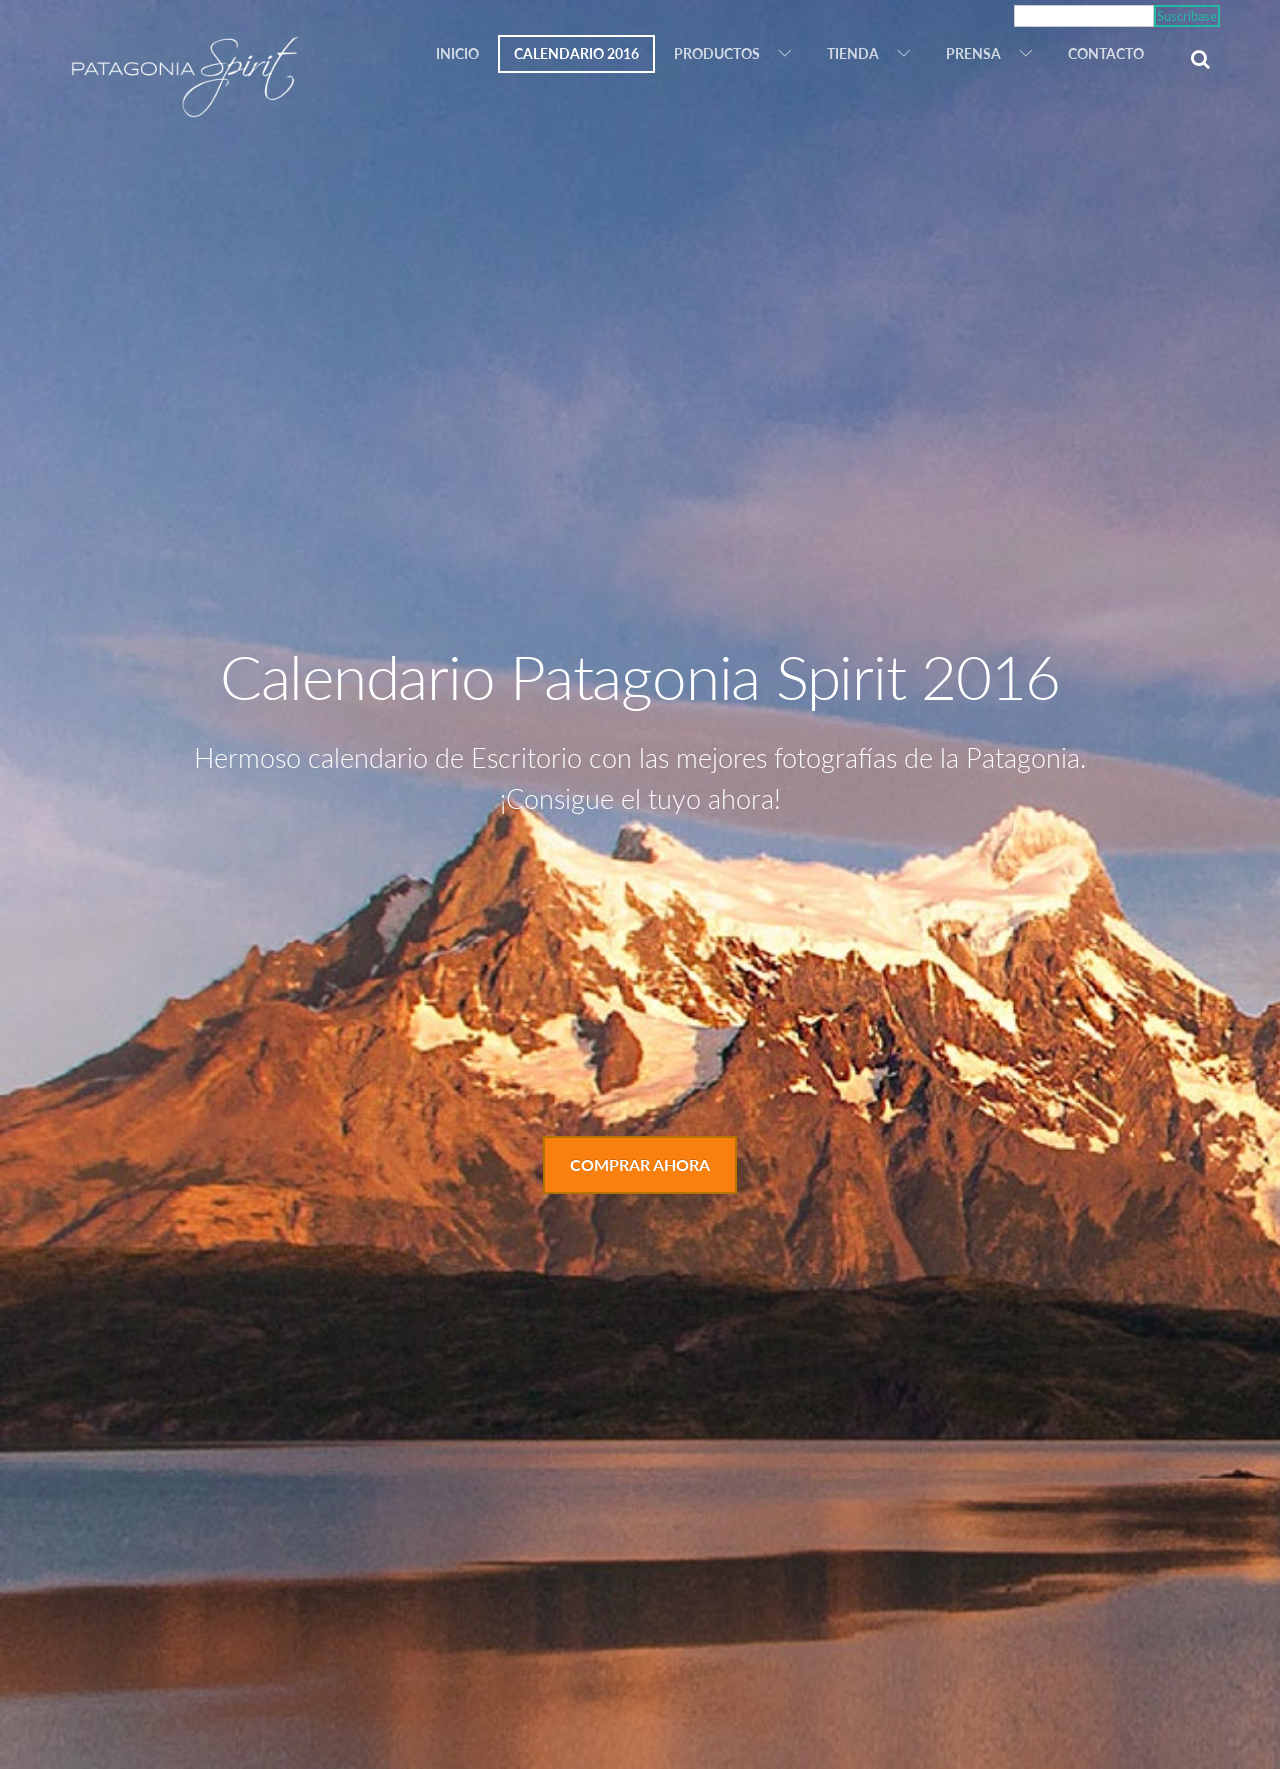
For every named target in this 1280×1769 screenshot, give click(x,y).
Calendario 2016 (576, 54)
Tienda (853, 54)
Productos (717, 54)
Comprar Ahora (640, 1164)
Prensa (973, 54)
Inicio (457, 54)
